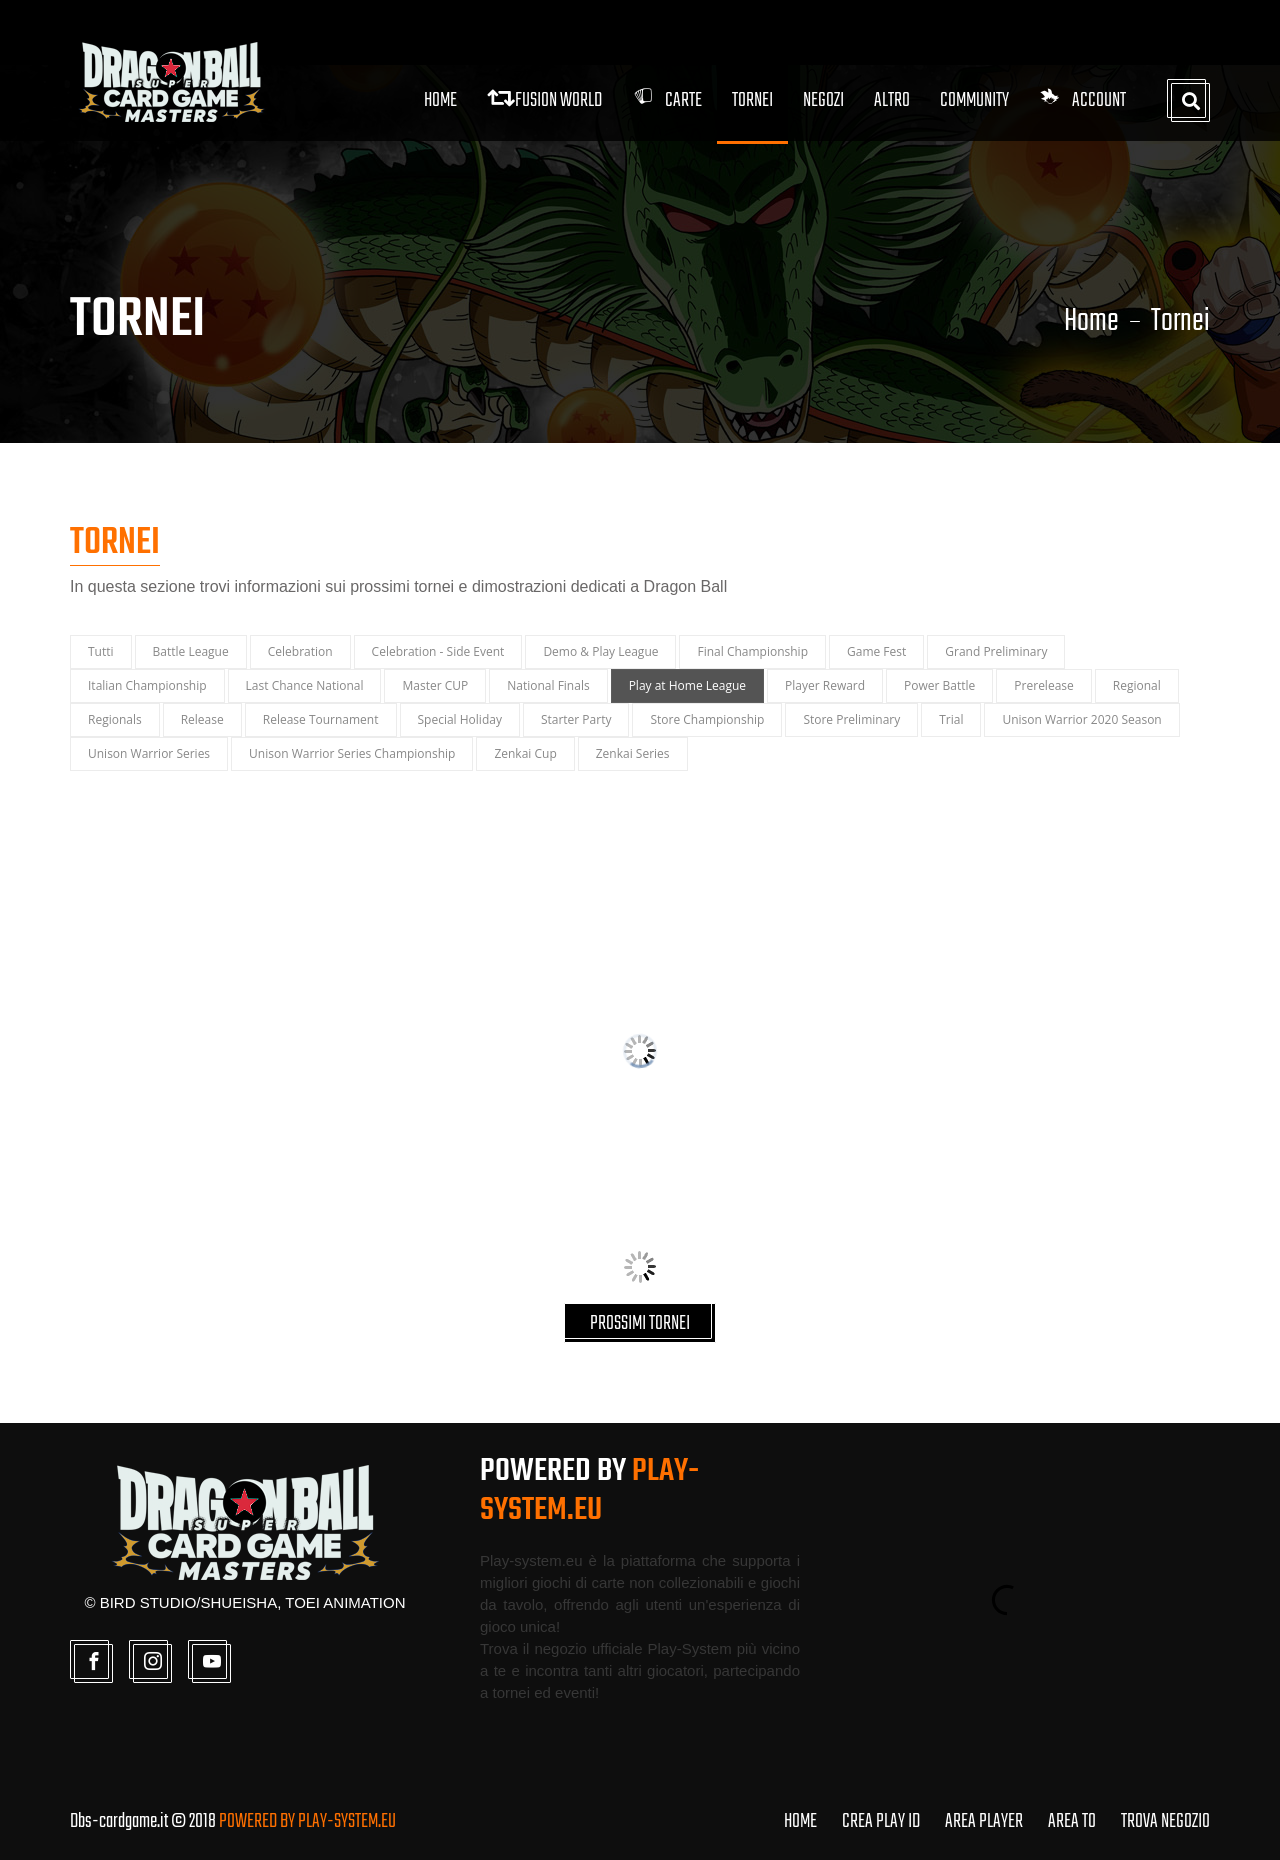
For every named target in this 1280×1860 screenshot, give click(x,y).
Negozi (823, 100)
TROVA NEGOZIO (1165, 1821)
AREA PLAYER (984, 1821)
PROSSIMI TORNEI (640, 1323)
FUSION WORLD (544, 100)
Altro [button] (892, 100)
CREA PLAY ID (881, 1821)
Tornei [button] (752, 100)
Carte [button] (667, 100)
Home (440, 100)
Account (1082, 100)
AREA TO (1072, 1821)
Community (974, 100)
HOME (800, 1821)
